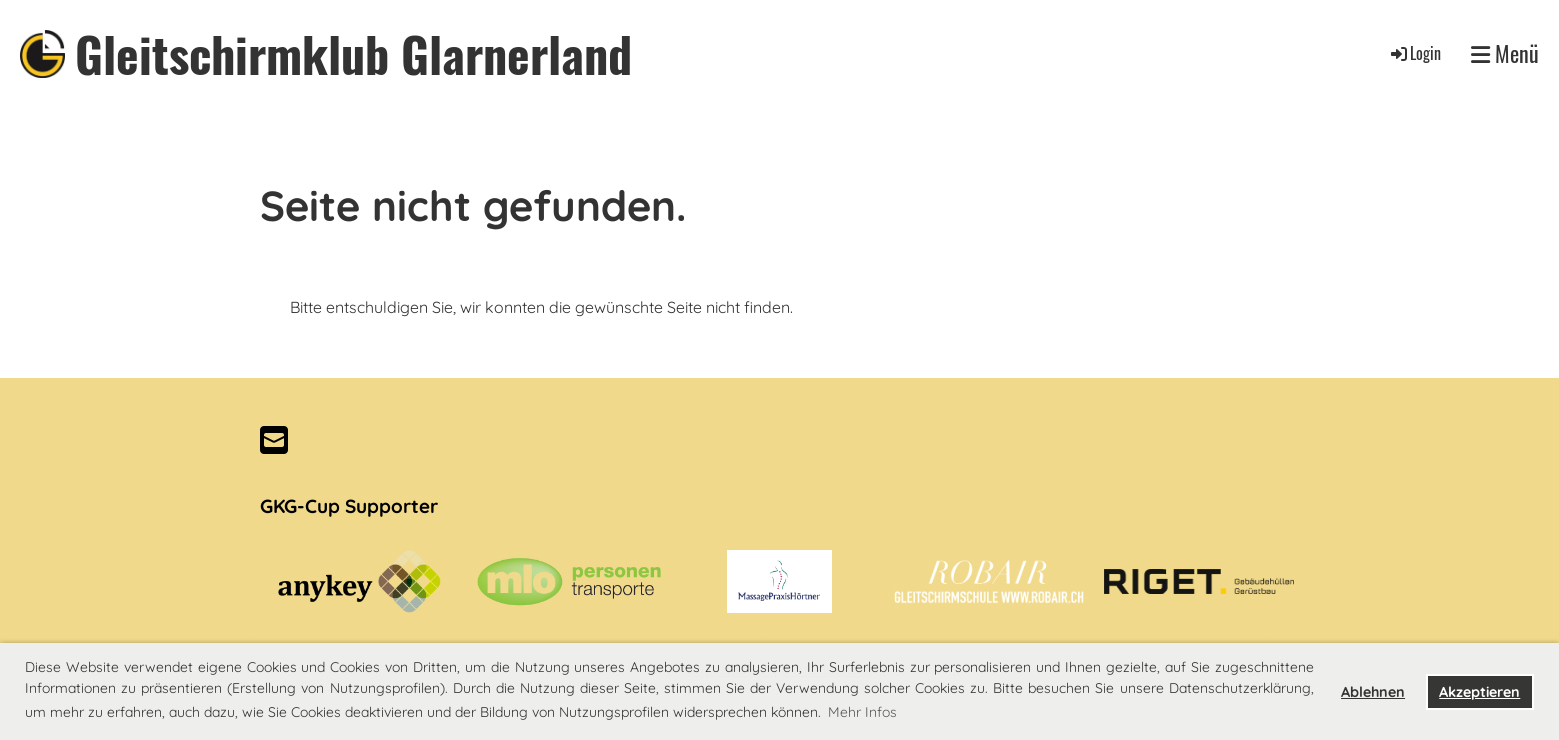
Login (1414, 53)
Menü (1505, 53)
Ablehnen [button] (1373, 692)
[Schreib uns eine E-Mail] (274, 440)
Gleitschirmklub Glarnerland (353, 53)
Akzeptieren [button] (1479, 692)
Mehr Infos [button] (862, 712)
